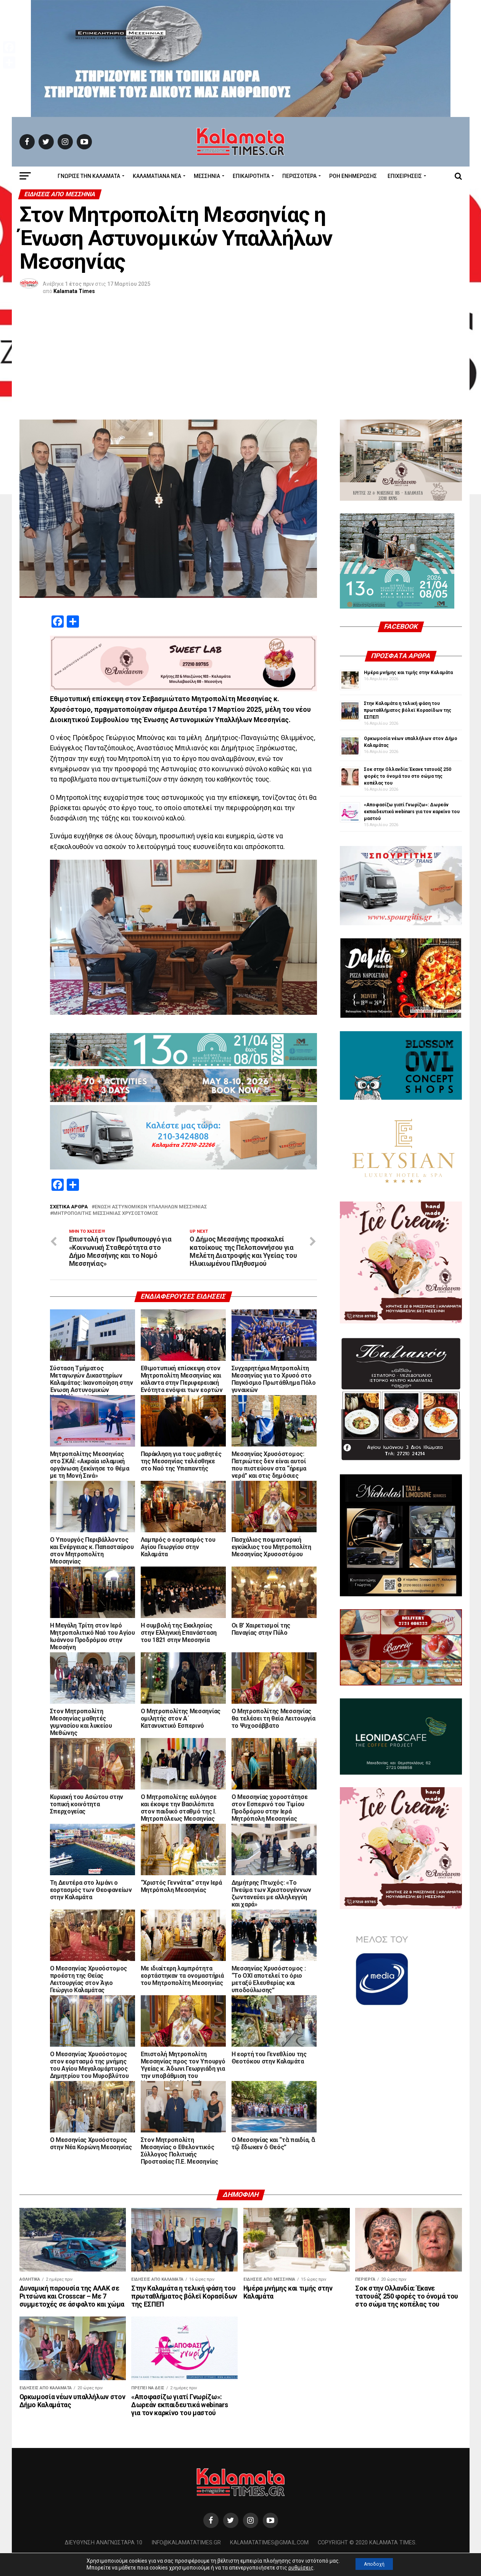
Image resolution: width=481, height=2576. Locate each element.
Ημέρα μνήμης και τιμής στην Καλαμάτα (408, 672)
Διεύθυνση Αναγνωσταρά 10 (103, 2554)
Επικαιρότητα (251, 176)
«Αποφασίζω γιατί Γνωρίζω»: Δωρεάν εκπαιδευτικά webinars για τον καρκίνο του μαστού (412, 811)
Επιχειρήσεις (405, 176)
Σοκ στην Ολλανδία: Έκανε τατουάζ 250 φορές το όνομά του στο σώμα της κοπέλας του (407, 776)
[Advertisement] (240, 362)
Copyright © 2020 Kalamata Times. (367, 2554)
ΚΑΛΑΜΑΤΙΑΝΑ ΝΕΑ (157, 176)
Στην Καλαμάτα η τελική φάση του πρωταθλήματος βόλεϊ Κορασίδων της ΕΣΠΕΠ (407, 710)
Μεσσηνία (207, 176)
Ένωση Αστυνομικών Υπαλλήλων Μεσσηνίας (151, 1207)
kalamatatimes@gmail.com (269, 2554)
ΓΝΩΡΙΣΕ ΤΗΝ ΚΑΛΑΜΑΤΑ (89, 176)
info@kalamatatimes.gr (186, 2554)
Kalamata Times (74, 291)
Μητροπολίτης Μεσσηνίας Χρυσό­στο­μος (105, 1213)
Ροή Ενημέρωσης (353, 176)
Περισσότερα (299, 176)
